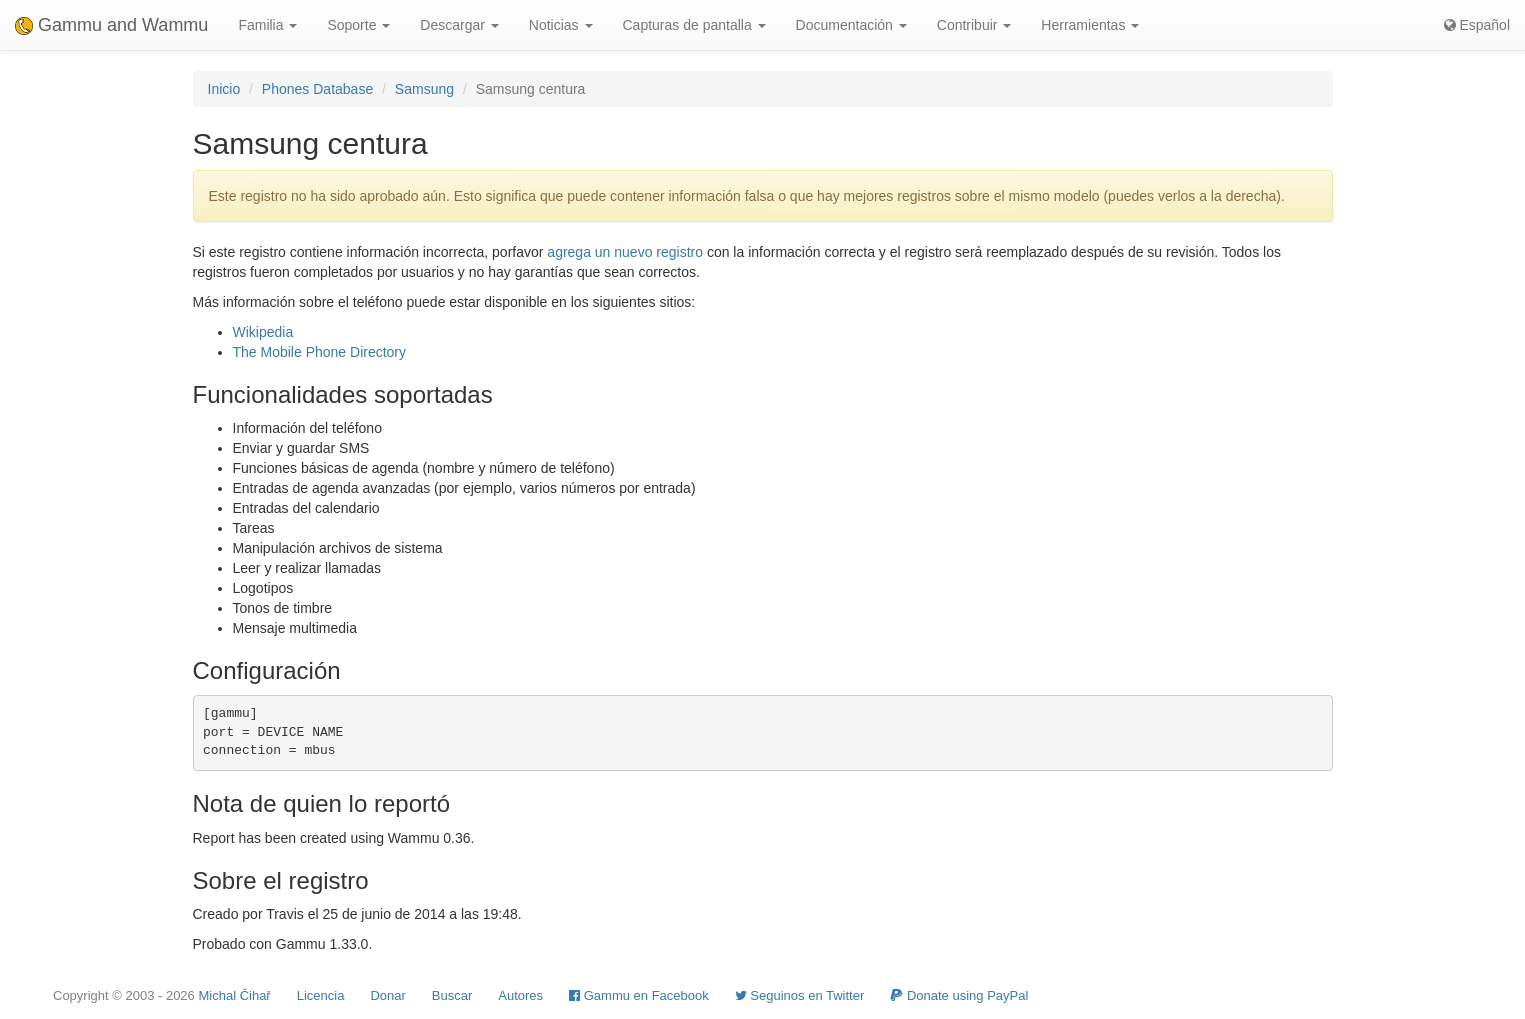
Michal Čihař (234, 995)
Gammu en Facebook (639, 995)
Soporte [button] (358, 25)
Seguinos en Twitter (800, 995)
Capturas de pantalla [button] (694, 25)
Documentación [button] (851, 25)
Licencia (321, 995)
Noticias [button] (561, 25)
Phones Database (317, 89)
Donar (387, 995)
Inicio (224, 89)
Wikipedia (263, 332)
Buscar (452, 995)
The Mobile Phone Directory (320, 352)
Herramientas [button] (1090, 25)
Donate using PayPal (959, 995)
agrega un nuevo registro (625, 252)
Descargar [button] (459, 25)
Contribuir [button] (974, 25)
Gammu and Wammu (111, 25)
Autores (520, 995)
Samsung (424, 89)
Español (1477, 25)
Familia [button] (267, 25)
